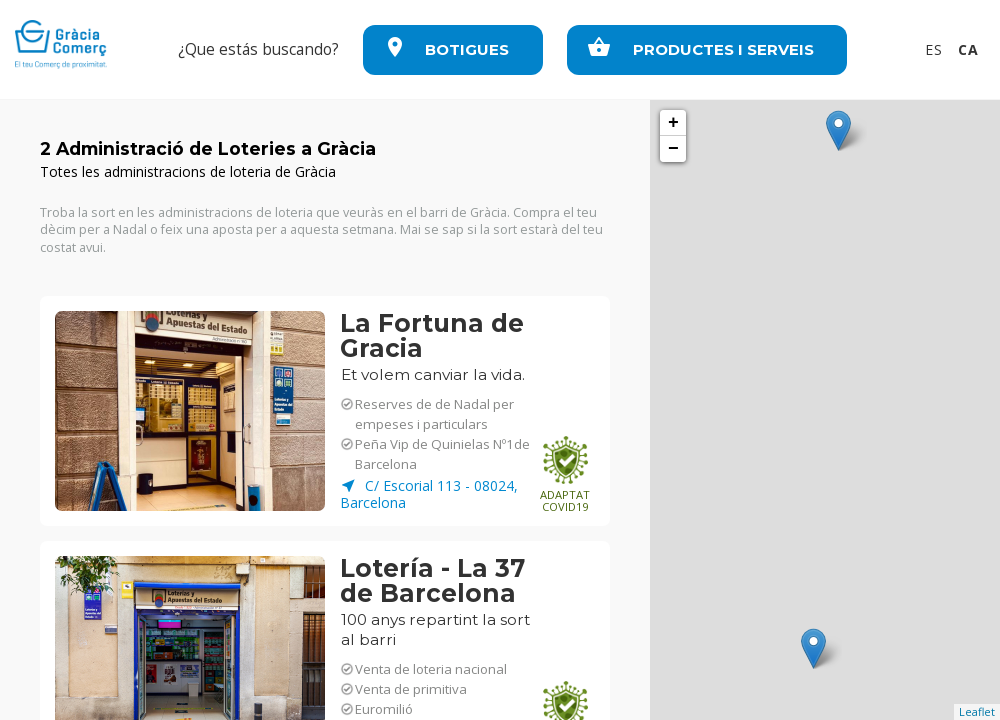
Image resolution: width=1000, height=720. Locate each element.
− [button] (673, 149)
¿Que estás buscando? (258, 49)
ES (936, 49)
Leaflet (977, 711)
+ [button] (673, 123)
